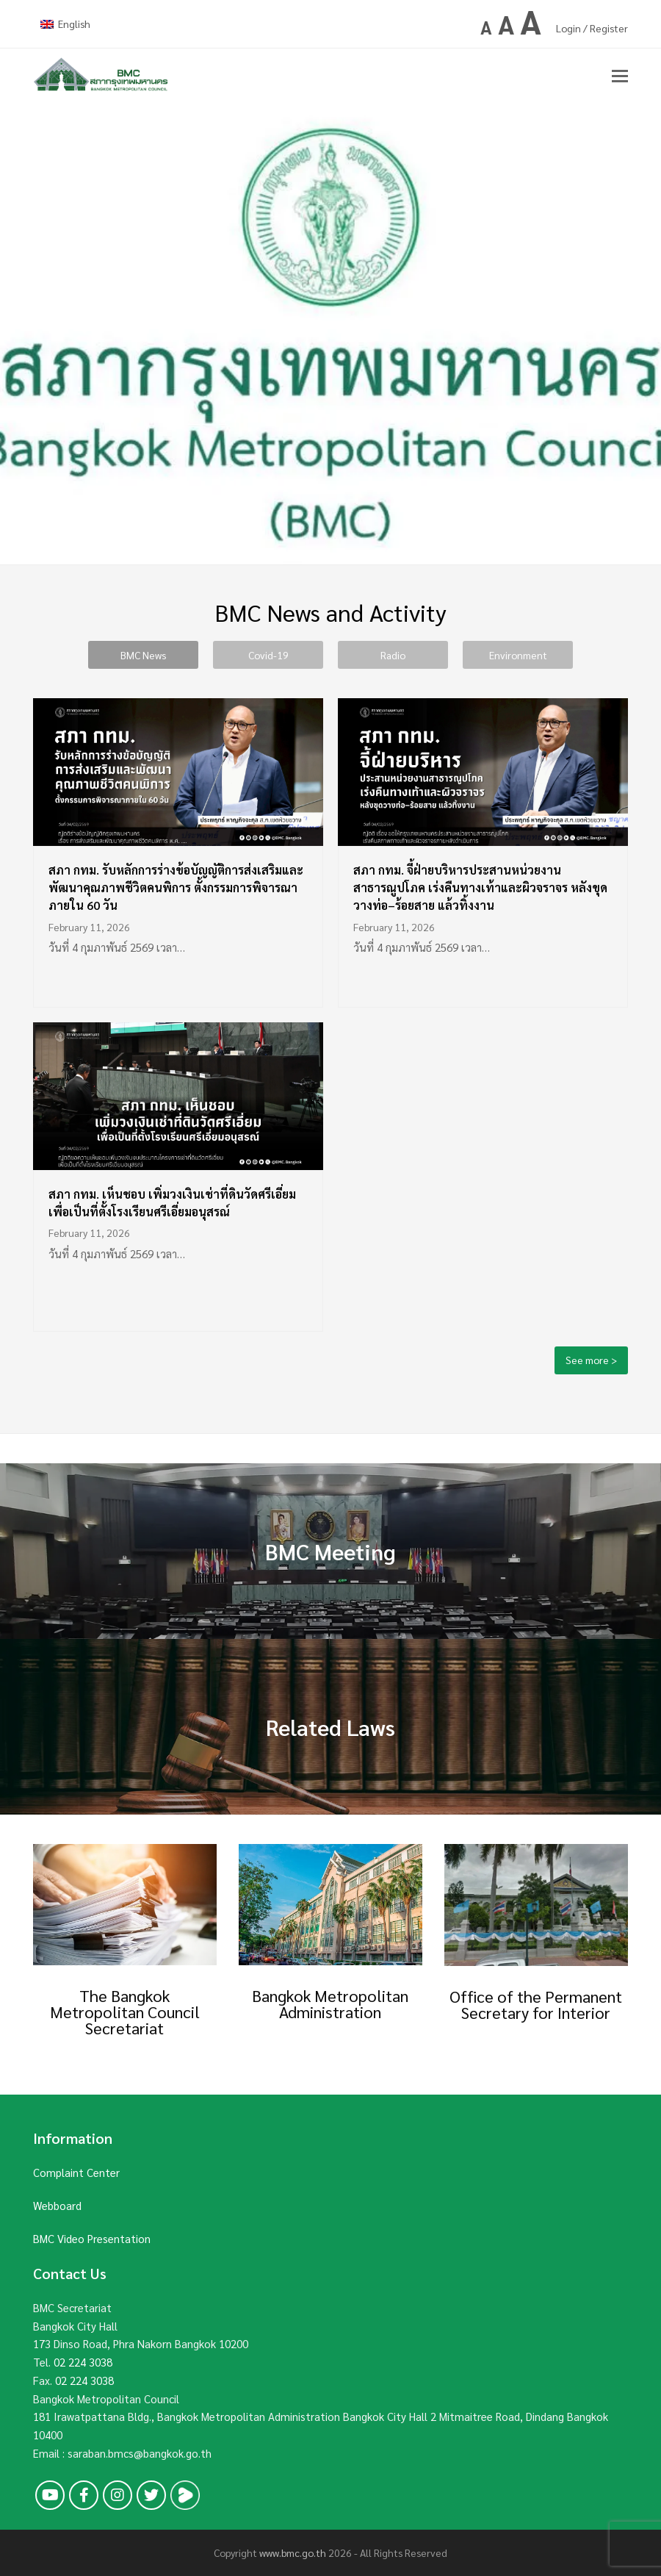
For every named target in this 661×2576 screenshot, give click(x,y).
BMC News (143, 654)
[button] (620, 75)
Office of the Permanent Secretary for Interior (535, 2004)
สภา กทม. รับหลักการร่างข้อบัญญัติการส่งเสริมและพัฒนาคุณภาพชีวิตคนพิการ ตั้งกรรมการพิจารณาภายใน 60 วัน (175, 887)
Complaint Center (76, 2172)
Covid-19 (268, 654)
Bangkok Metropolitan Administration (330, 2003)
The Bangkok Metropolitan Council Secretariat (125, 2011)
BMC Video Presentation (92, 2238)
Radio (392, 654)
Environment (518, 654)
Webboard (57, 2205)
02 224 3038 (83, 2362)
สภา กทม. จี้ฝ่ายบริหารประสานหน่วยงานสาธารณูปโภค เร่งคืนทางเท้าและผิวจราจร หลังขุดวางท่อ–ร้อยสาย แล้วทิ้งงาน (480, 887)
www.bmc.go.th (292, 2552)
